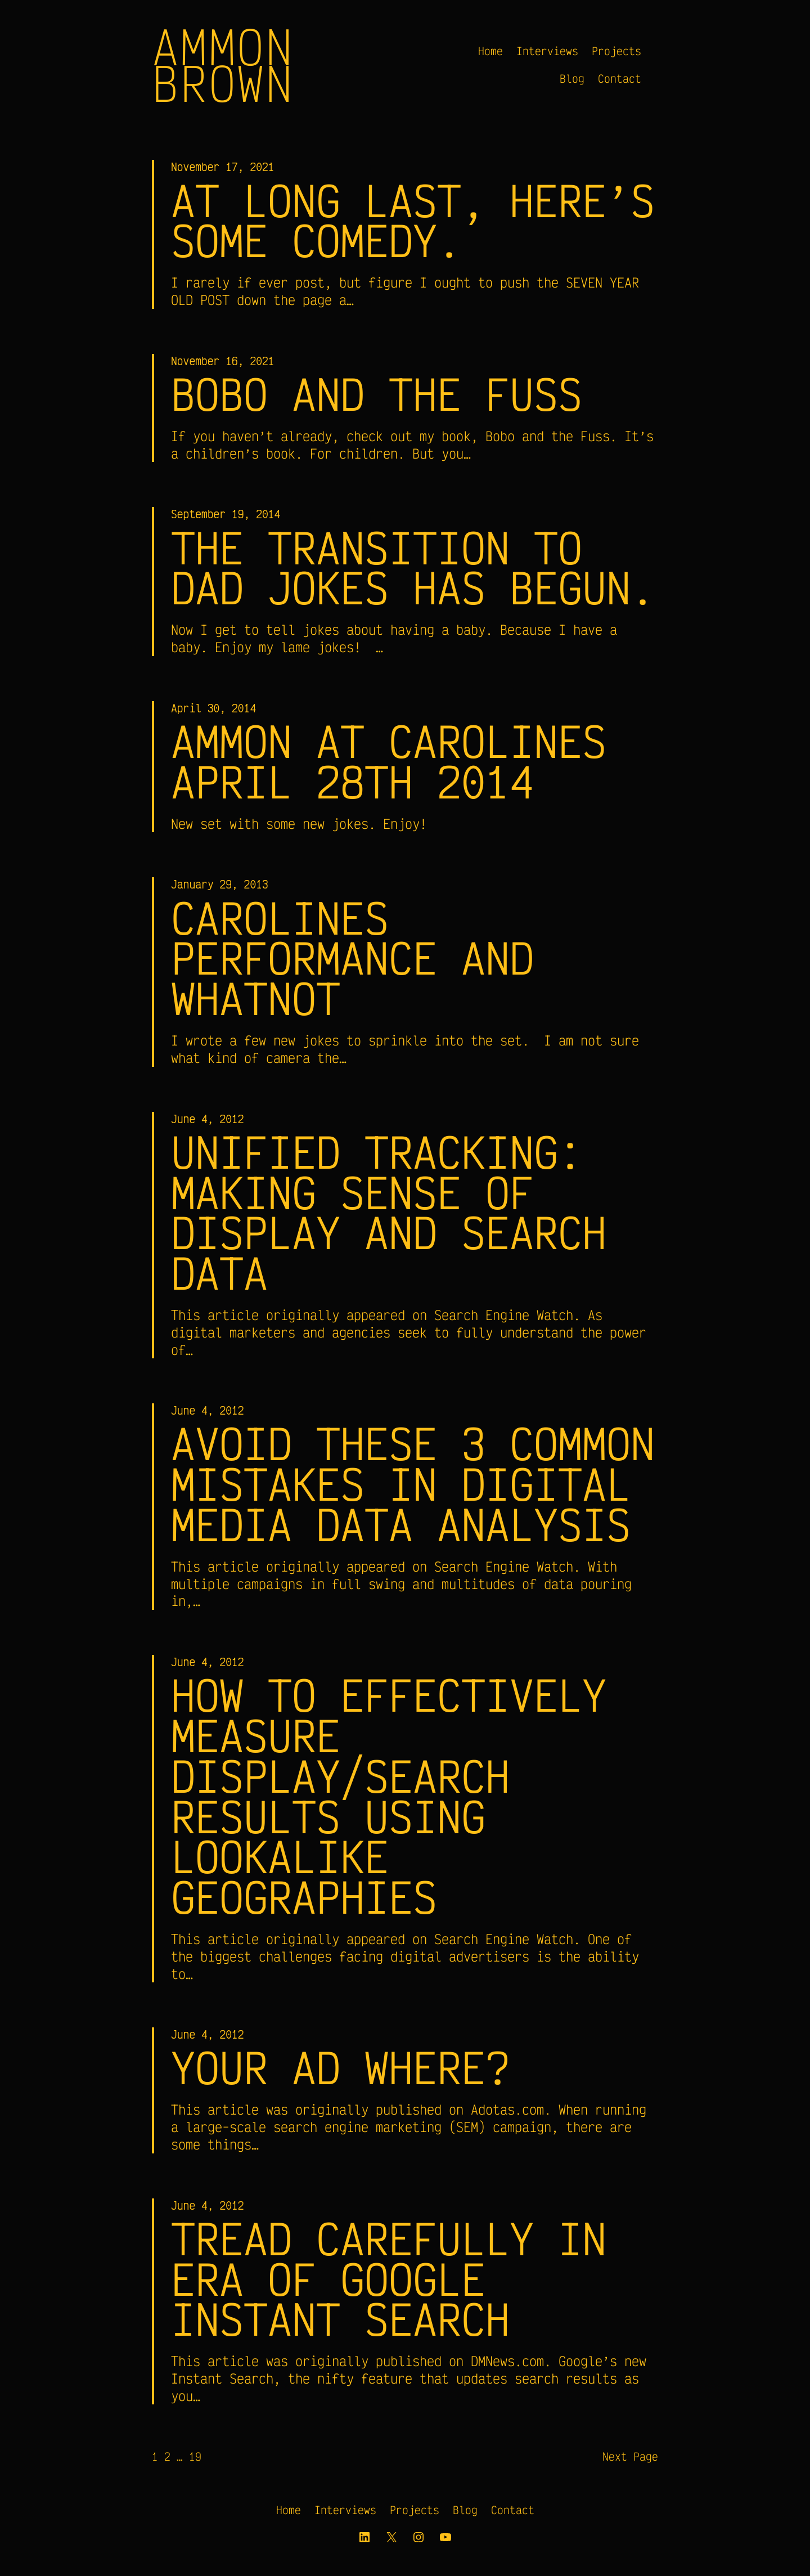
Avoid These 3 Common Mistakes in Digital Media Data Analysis (413, 1485)
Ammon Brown (223, 64)
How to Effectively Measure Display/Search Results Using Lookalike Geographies (388, 1797)
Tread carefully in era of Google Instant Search (388, 2280)
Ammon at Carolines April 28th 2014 (388, 761)
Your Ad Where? (340, 2069)
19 (195, 2459)
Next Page (630, 2459)
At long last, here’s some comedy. (413, 220)
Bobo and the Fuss (376, 394)
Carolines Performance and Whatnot (352, 958)
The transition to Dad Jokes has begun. (413, 567)
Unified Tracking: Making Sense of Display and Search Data (388, 1213)
